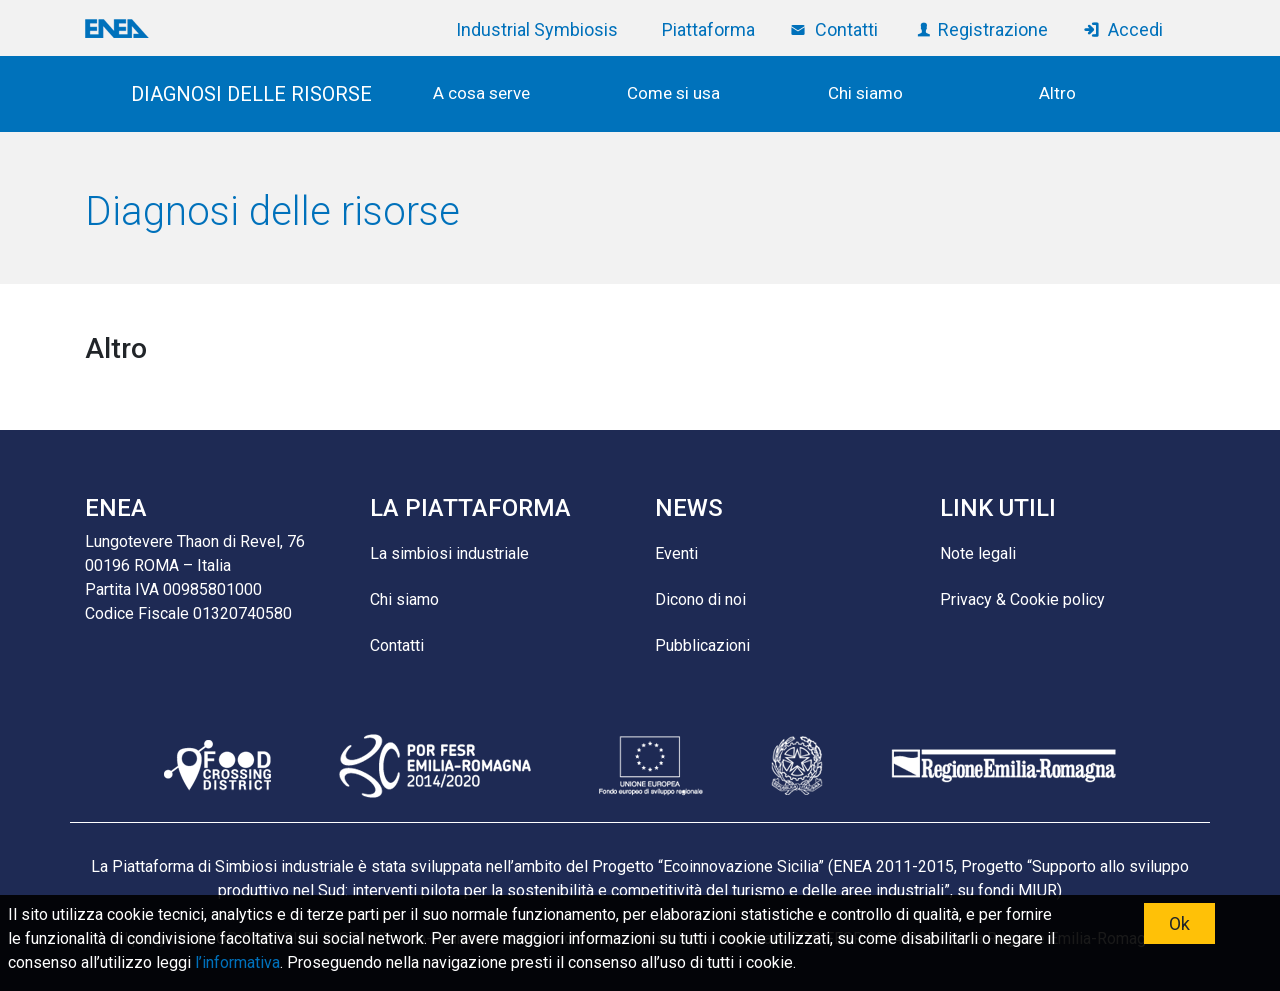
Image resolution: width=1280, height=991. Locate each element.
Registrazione (993, 29)
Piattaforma (708, 29)
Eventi (676, 553)
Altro (1057, 93)
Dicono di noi (700, 599)
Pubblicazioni (702, 645)
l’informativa (237, 962)
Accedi (1135, 29)
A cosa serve (481, 93)
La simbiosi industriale (449, 553)
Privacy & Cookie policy (1022, 599)
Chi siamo (865, 93)
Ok (1179, 923)
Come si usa (673, 93)
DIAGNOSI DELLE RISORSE (251, 94)
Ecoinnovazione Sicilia (740, 866)
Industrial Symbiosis (537, 29)
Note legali (978, 553)
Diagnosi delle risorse (272, 211)
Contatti (846, 29)
